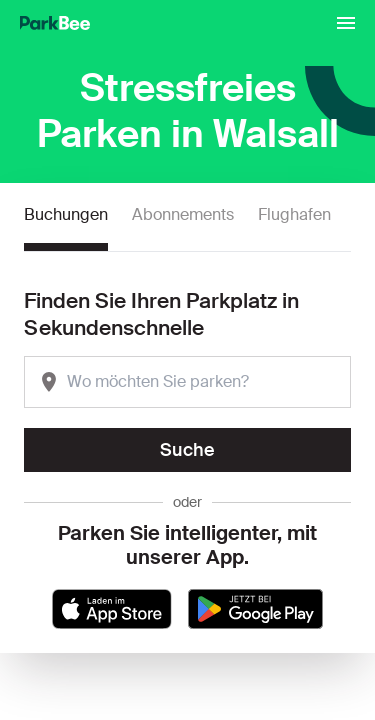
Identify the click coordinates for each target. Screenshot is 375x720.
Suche (187, 450)
